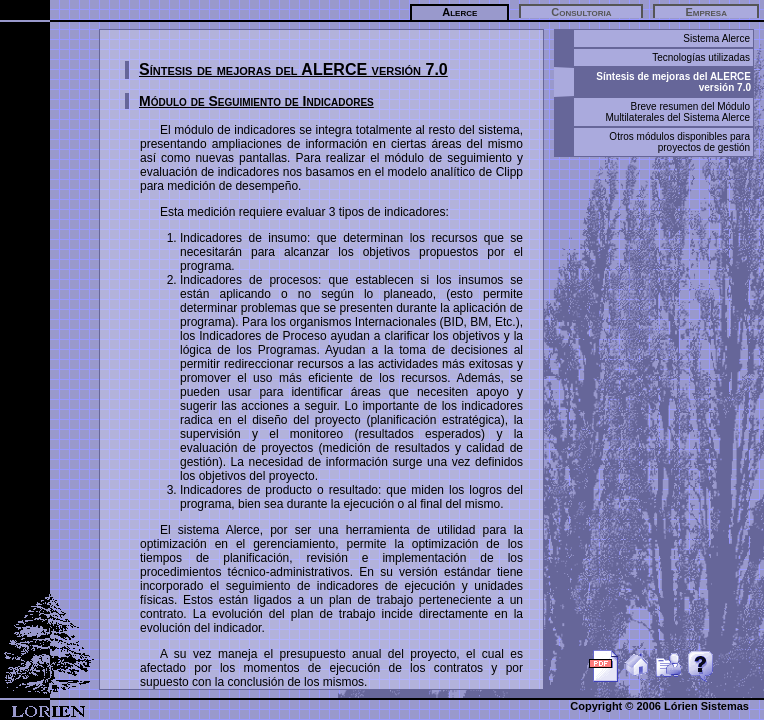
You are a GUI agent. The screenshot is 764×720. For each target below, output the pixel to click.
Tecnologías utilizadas (701, 57)
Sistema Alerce (716, 38)
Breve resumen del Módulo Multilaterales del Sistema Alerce (677, 112)
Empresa (706, 12)
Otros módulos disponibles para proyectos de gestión (679, 142)
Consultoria (581, 12)
